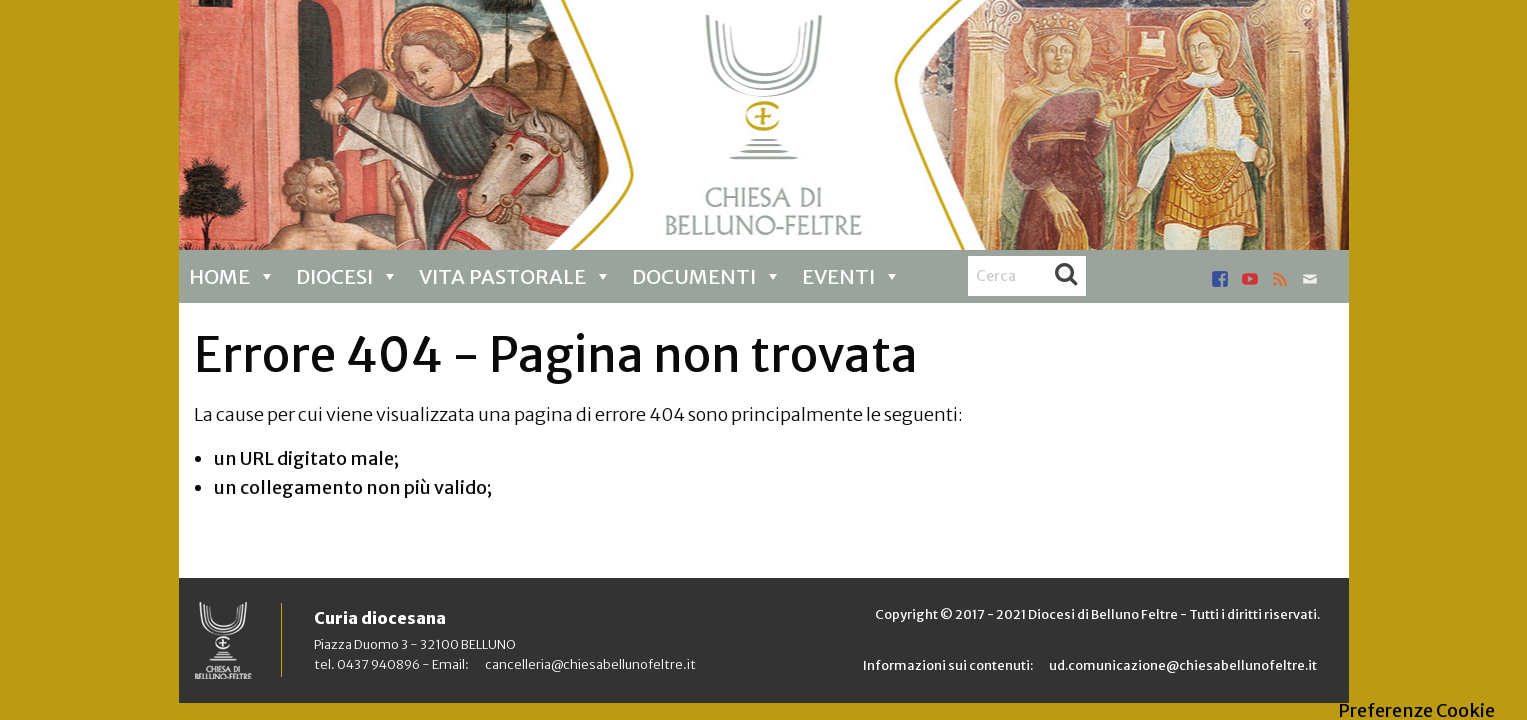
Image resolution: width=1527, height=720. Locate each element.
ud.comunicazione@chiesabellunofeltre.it (1183, 665)
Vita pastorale (515, 276)
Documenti (707, 276)
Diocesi (347, 276)
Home (232, 276)
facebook (1220, 279)
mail (1310, 279)
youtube (1250, 279)
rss (1280, 279)
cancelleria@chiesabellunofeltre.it (590, 664)
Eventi (851, 276)
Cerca (1066, 276)
